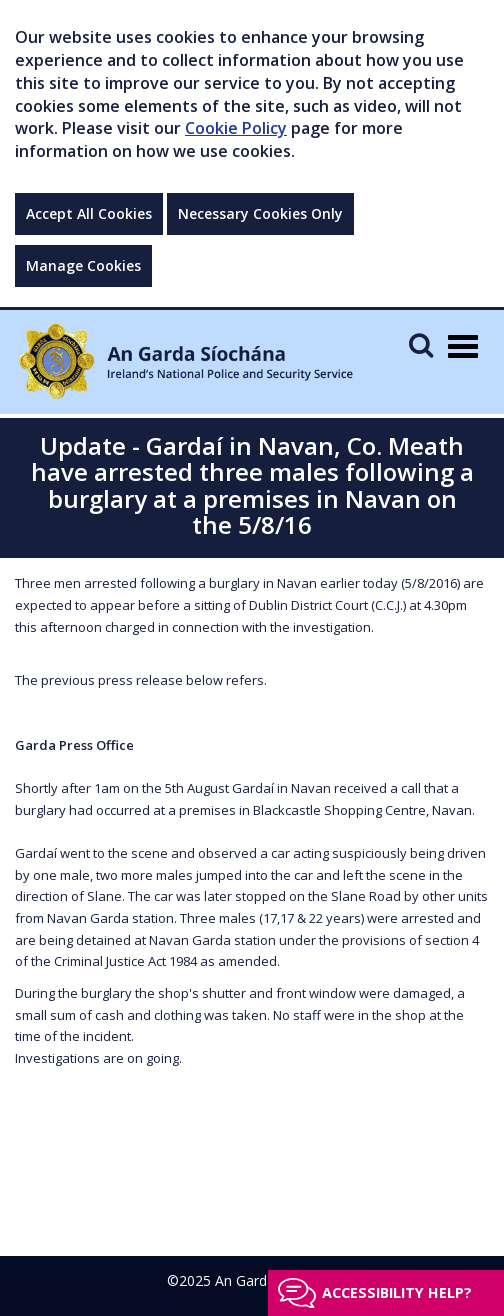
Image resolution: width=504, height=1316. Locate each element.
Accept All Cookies (89, 213)
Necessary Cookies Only (260, 213)
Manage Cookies (83, 265)
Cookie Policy (236, 128)
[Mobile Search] (421, 344)
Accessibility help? (397, 1292)
